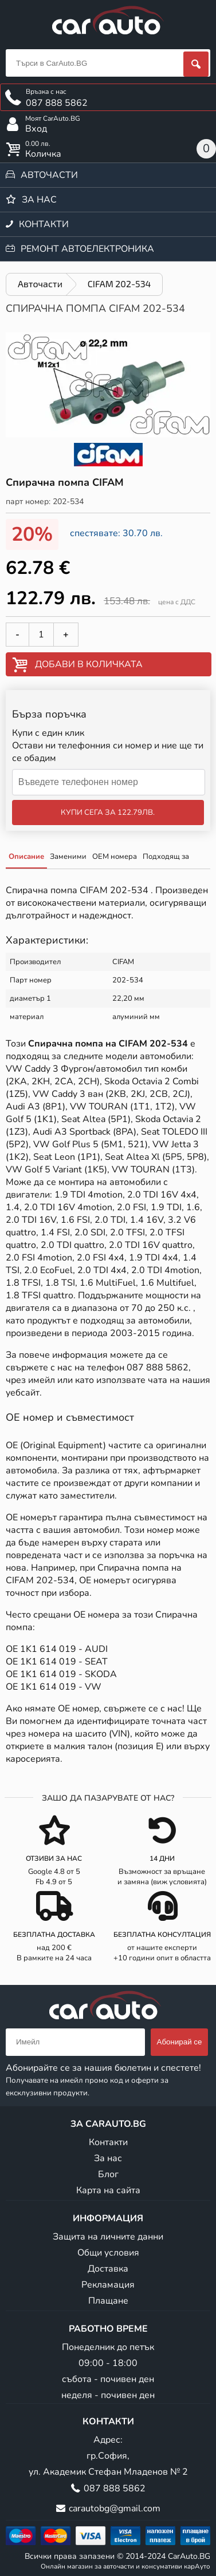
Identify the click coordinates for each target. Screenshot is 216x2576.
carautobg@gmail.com (114, 2508)
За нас (39, 199)
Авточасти (49, 175)
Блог (108, 2174)
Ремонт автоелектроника (87, 249)
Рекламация (108, 2284)
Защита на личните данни (108, 2236)
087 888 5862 (157, 1367)
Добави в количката (89, 664)
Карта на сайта (108, 2190)
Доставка (108, 2268)
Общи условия (108, 2252)
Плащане (108, 2300)
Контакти (44, 224)
